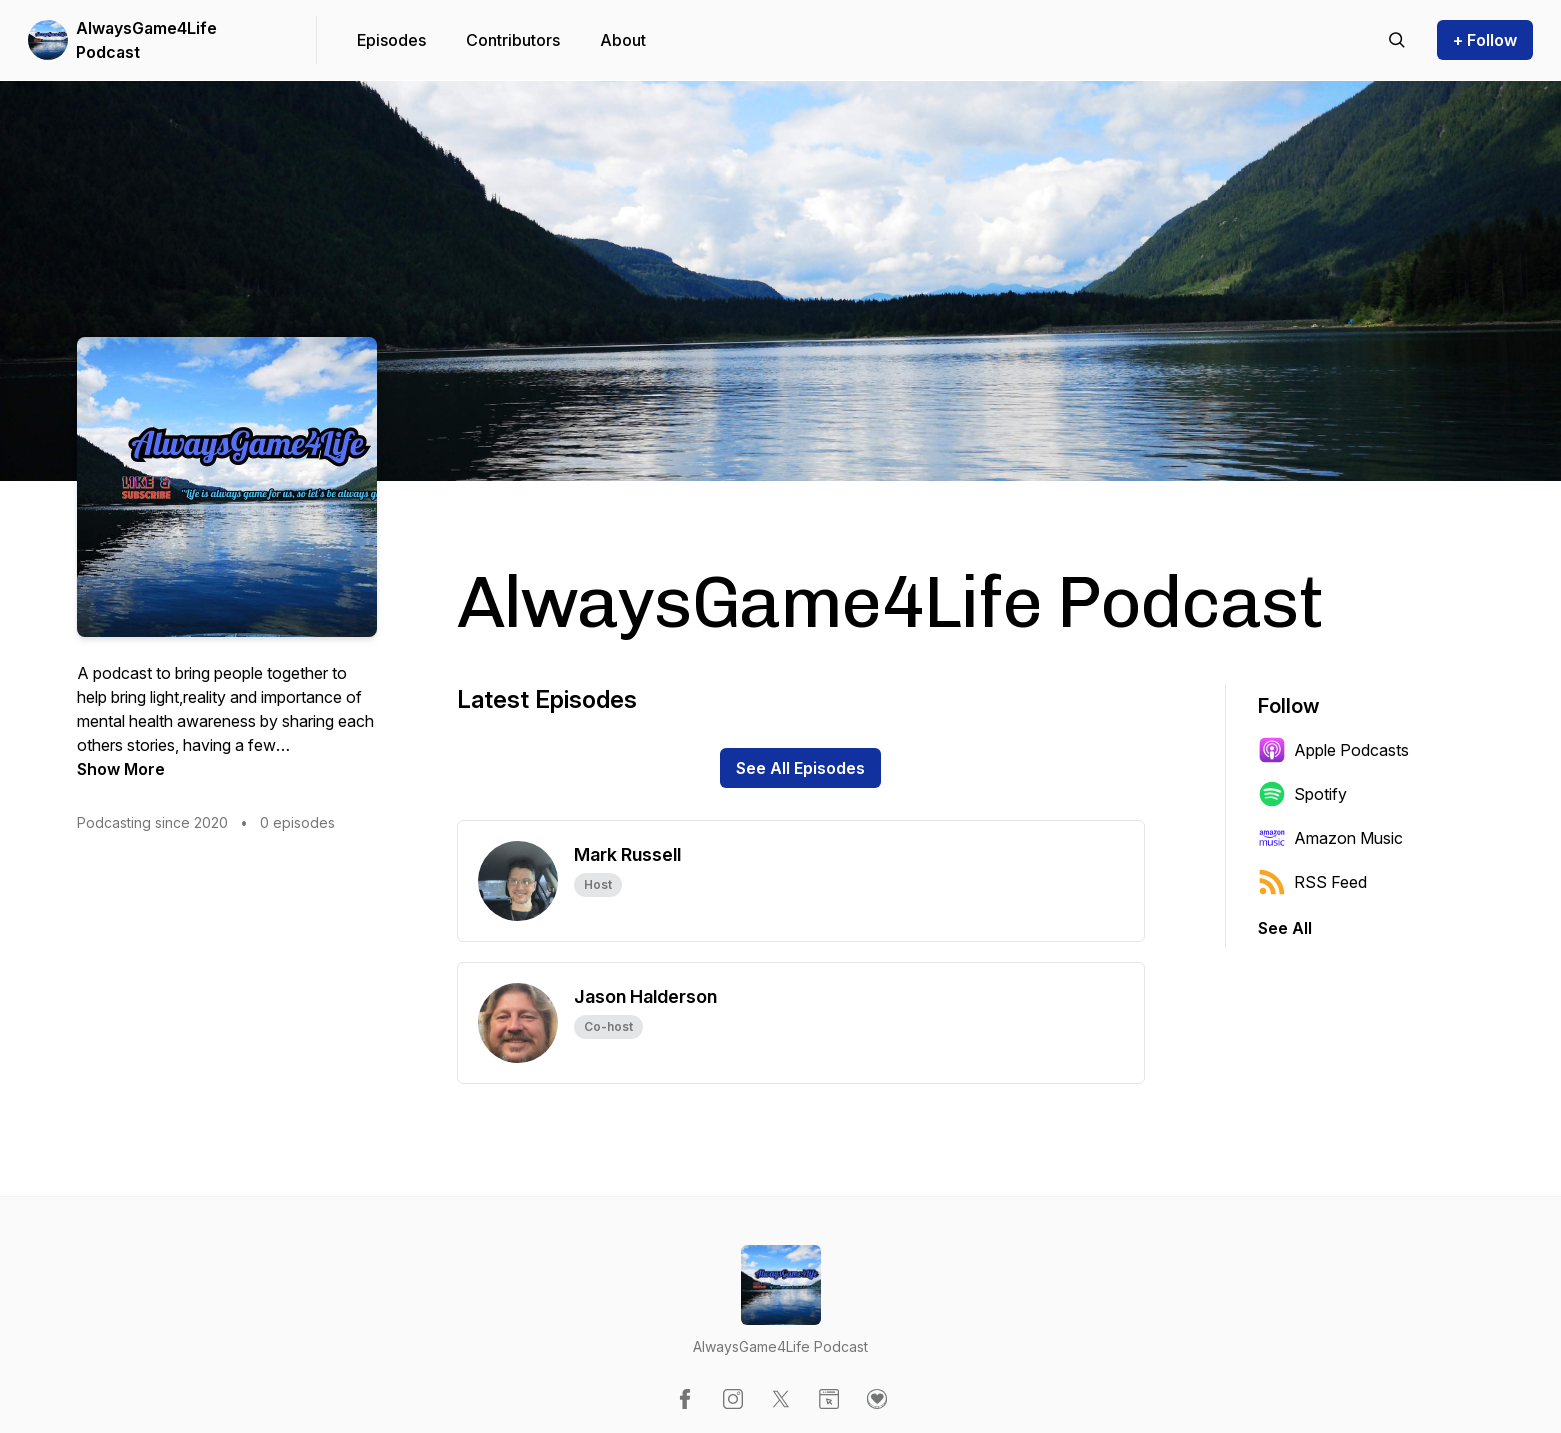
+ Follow (1485, 40)
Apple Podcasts (1333, 750)
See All (1285, 928)
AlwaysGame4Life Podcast (146, 40)
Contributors (513, 40)
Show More (121, 769)
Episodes (391, 40)
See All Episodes (800, 768)
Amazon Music (1330, 838)
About (623, 40)
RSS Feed (1312, 882)
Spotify (1302, 794)
